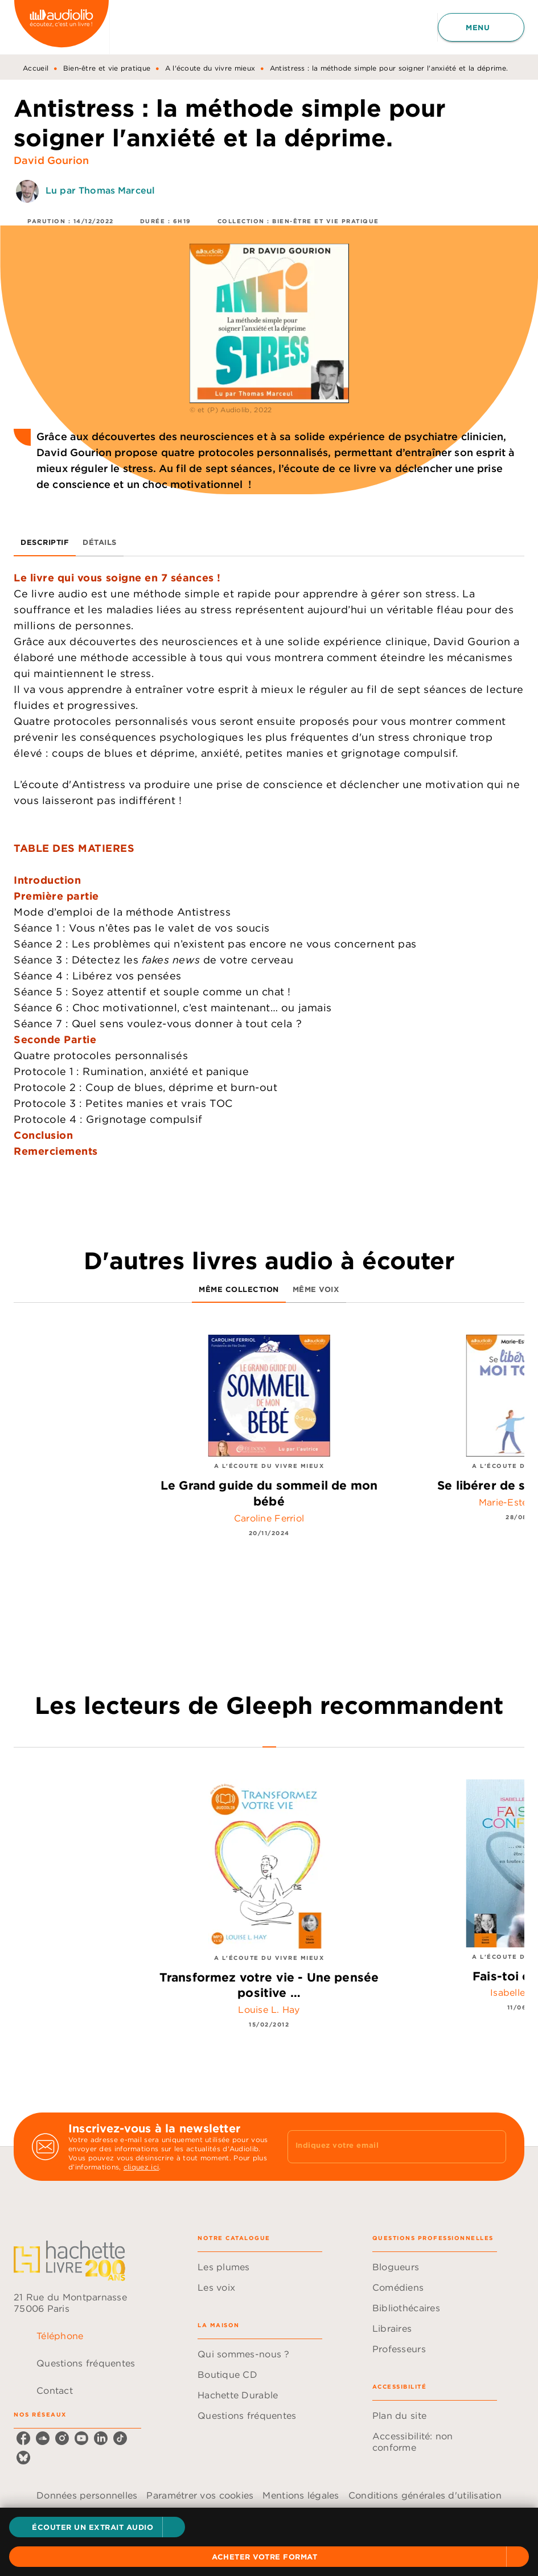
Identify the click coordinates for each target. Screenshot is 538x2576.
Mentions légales (300, 2495)
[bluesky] (23, 2457)
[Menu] (481, 27)
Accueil (35, 68)
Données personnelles (86, 2495)
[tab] (45, 542)
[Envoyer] (492, 2146)
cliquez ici (141, 2167)
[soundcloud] (42, 2438)
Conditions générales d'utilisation (425, 2495)
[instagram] (62, 2438)
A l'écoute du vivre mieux (210, 68)
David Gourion (51, 160)
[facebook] (23, 2438)
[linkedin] (100, 2438)
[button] (97, 2527)
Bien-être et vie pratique (107, 68)
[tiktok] (120, 2438)
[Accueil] (61, 27)
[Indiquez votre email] (383, 2146)
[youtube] (81, 2438)
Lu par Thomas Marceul (100, 190)
